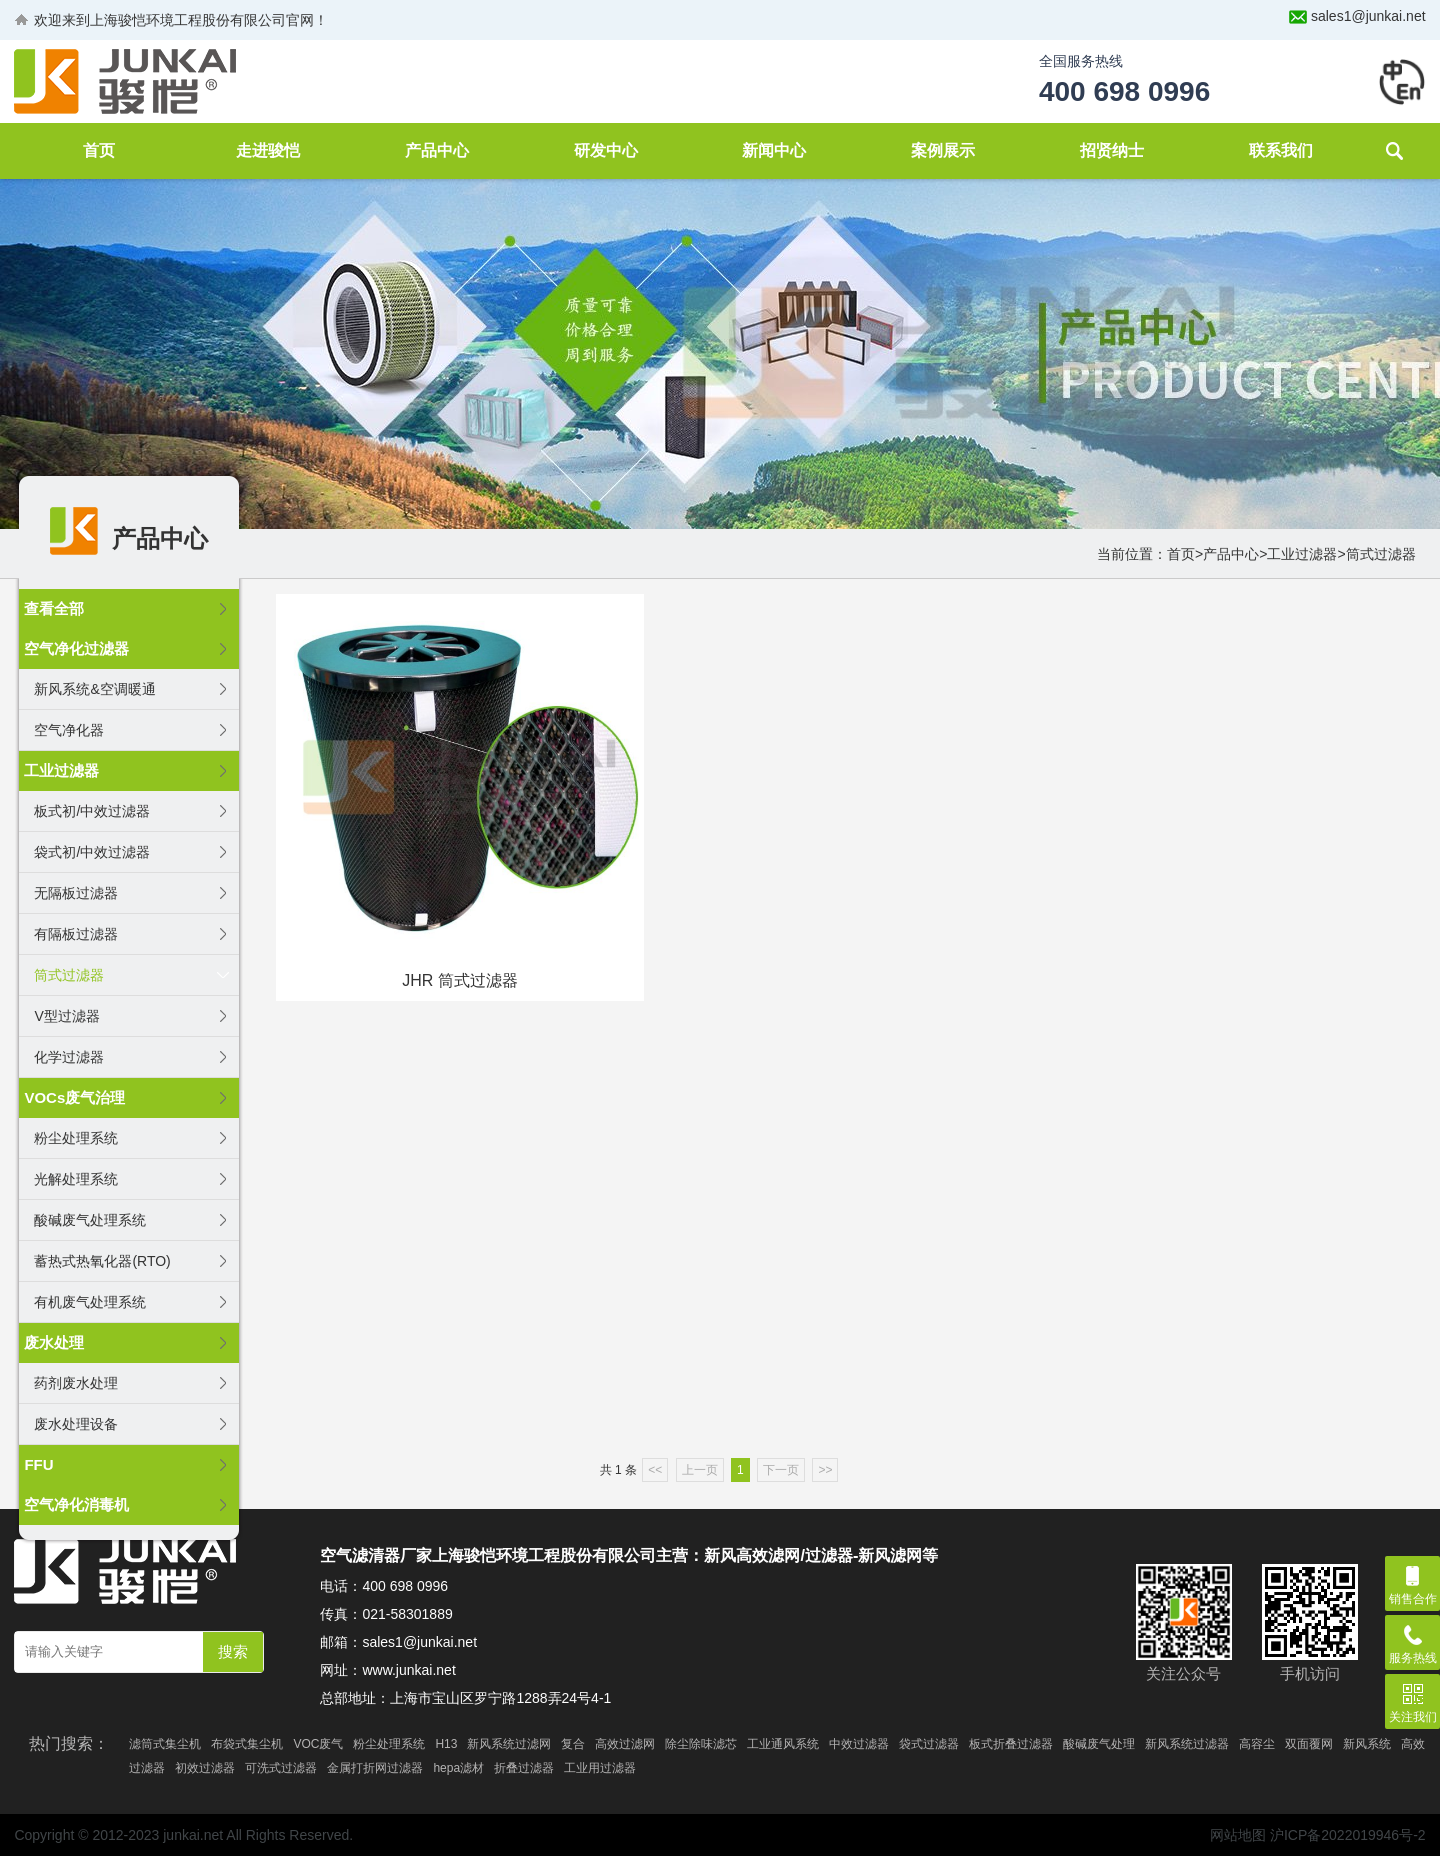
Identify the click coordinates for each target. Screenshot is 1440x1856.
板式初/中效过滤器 (92, 811)
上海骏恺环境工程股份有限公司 (188, 20)
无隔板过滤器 (76, 893)
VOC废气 (318, 1744)
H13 (446, 1744)
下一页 (781, 1470)
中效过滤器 (859, 1744)
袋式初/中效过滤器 (92, 852)
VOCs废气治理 (74, 1097)
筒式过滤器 (1381, 554)
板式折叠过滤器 (1011, 1744)
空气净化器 (69, 730)
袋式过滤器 (929, 1744)
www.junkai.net (408, 1670)
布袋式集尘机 (247, 1744)
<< (655, 1470)
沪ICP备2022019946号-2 (1348, 1835)
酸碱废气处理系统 (90, 1220)
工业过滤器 (1302, 554)
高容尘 (1257, 1744)
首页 (99, 150)
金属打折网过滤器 (375, 1768)
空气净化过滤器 (76, 648)
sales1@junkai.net (1368, 16)
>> (825, 1470)
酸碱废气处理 (1099, 1744)
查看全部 (54, 608)
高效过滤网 (625, 1744)
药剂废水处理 (76, 1383)
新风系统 (1367, 1744)
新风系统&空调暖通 (94, 689)
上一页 (700, 1470)
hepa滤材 (458, 1768)
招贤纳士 (1112, 150)
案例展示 (943, 150)
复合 (573, 1744)
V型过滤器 (66, 1016)
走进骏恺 (268, 150)
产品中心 (437, 150)
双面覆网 (1309, 1744)
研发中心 (606, 150)
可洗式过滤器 (281, 1768)
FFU (38, 1464)
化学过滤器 (69, 1057)
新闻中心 (774, 150)
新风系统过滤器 (1187, 1744)
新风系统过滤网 (509, 1744)
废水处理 (54, 1342)
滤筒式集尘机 (165, 1744)
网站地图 (1238, 1835)
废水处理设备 (76, 1424)
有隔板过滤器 (76, 934)
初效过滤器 (205, 1768)
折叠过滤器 (524, 1768)
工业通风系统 (783, 1744)
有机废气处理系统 (90, 1302)
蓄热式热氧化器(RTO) (102, 1261)
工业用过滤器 (600, 1768)
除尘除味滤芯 (701, 1744)
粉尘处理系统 (76, 1138)
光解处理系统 (76, 1179)
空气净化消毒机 (76, 1504)
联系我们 (1281, 150)
